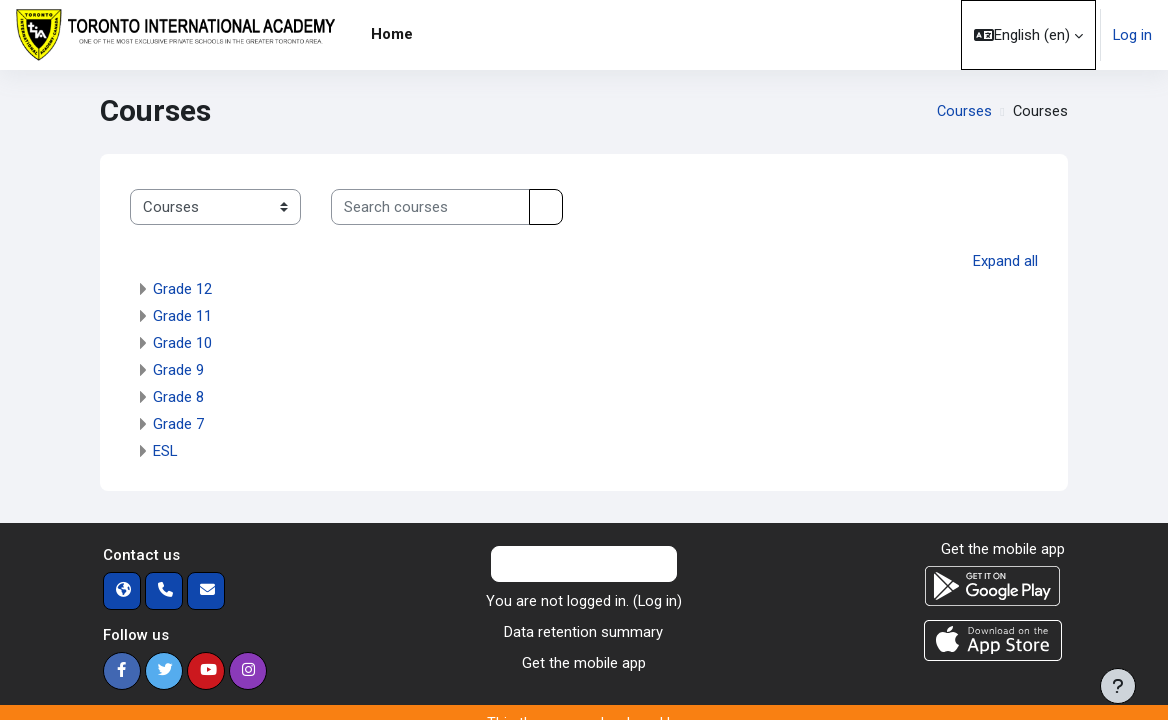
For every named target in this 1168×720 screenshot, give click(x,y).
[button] (1027, 35)
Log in (1132, 35)
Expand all (1005, 261)
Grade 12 (182, 288)
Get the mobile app (584, 662)
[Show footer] (1118, 686)
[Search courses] (430, 207)
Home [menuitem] (392, 34)
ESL (165, 450)
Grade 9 (178, 369)
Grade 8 (178, 396)
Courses (963, 112)
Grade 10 (182, 342)
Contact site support (584, 563)
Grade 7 (178, 423)
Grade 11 (182, 315)
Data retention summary (583, 631)
